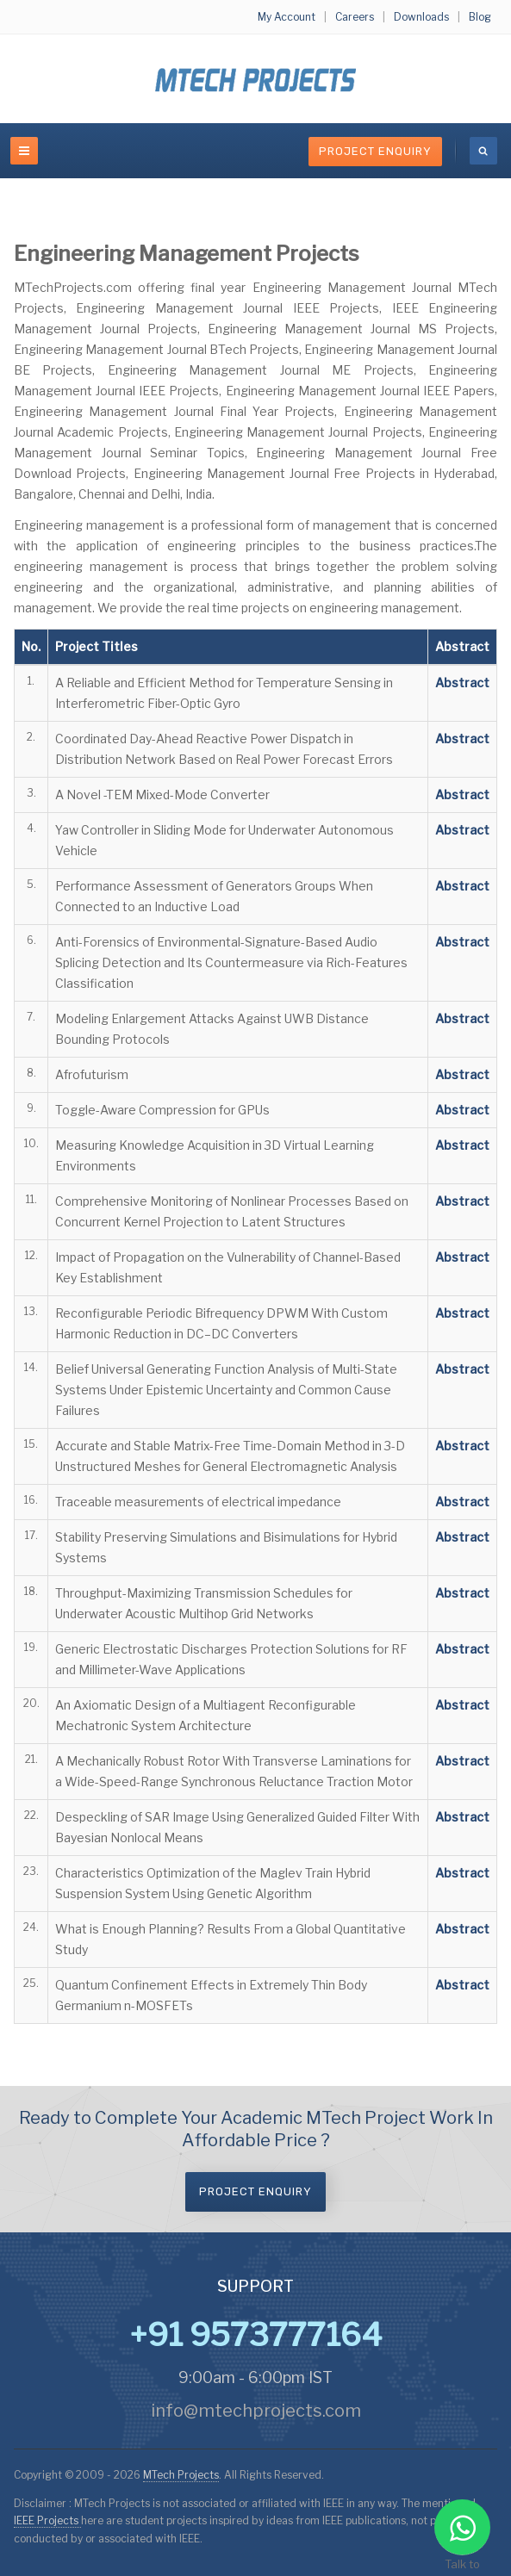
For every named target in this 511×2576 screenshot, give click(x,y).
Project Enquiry (375, 151)
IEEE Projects (47, 2520)
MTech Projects (181, 2474)
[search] (483, 150)
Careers (354, 16)
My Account (286, 16)
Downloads (421, 16)
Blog (480, 16)
